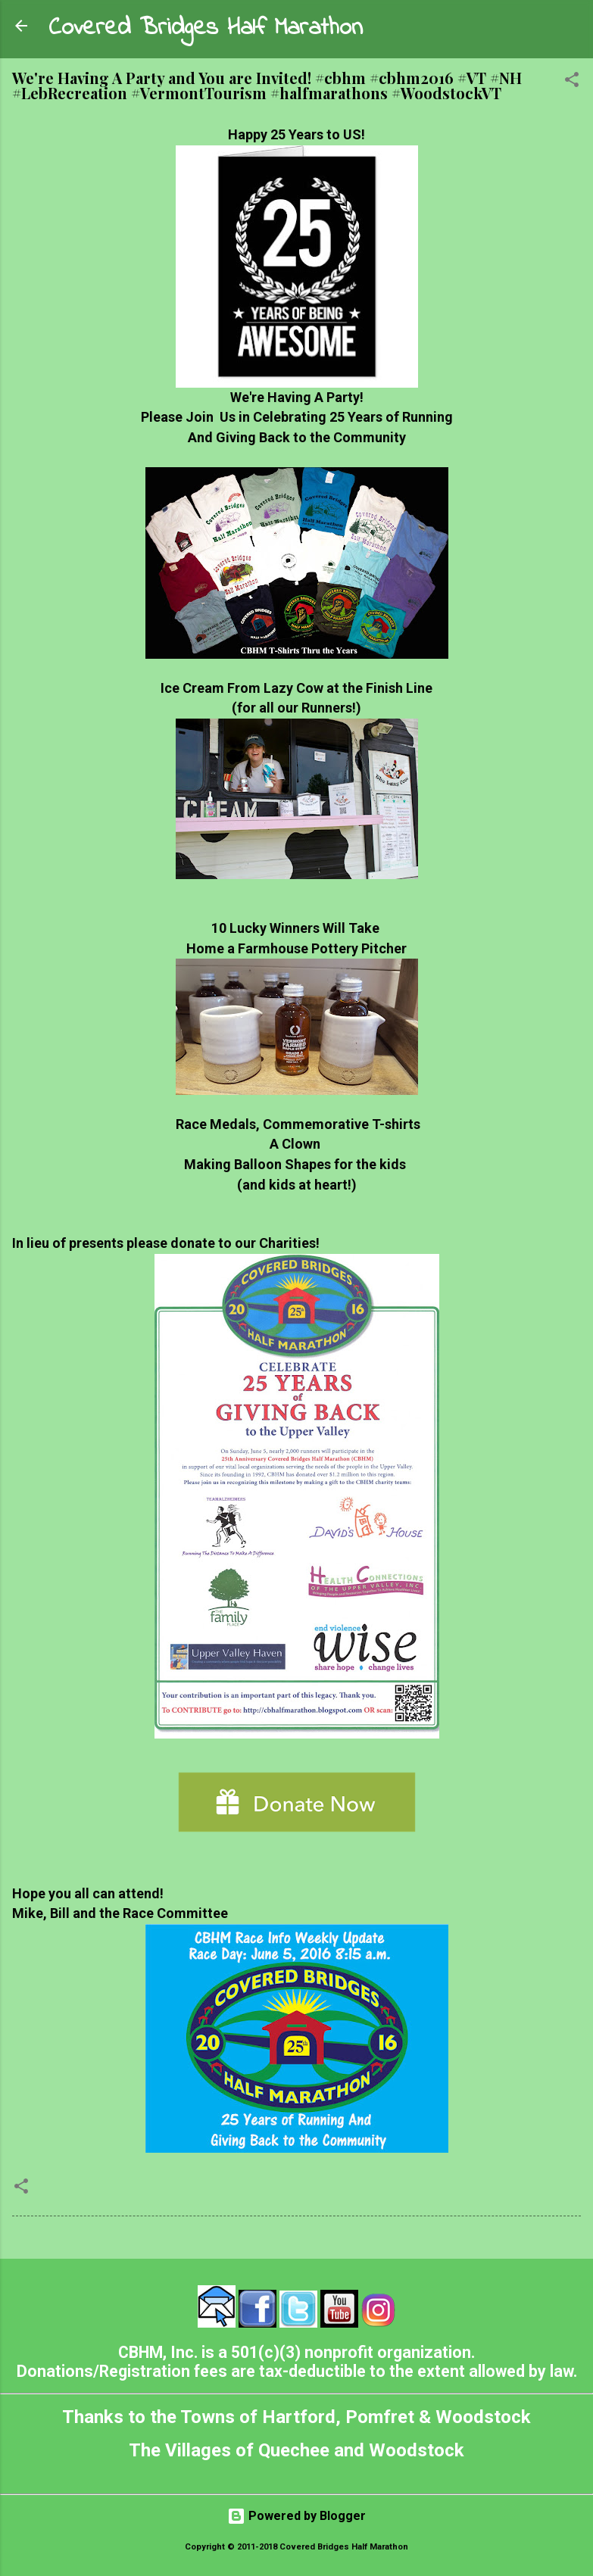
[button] (572, 82)
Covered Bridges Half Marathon (205, 28)
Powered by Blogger (296, 2516)
